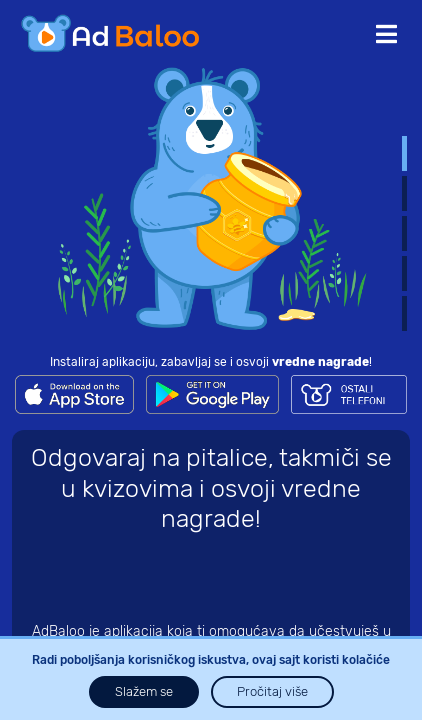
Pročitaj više (272, 691)
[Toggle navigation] (386, 35)
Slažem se (144, 691)
